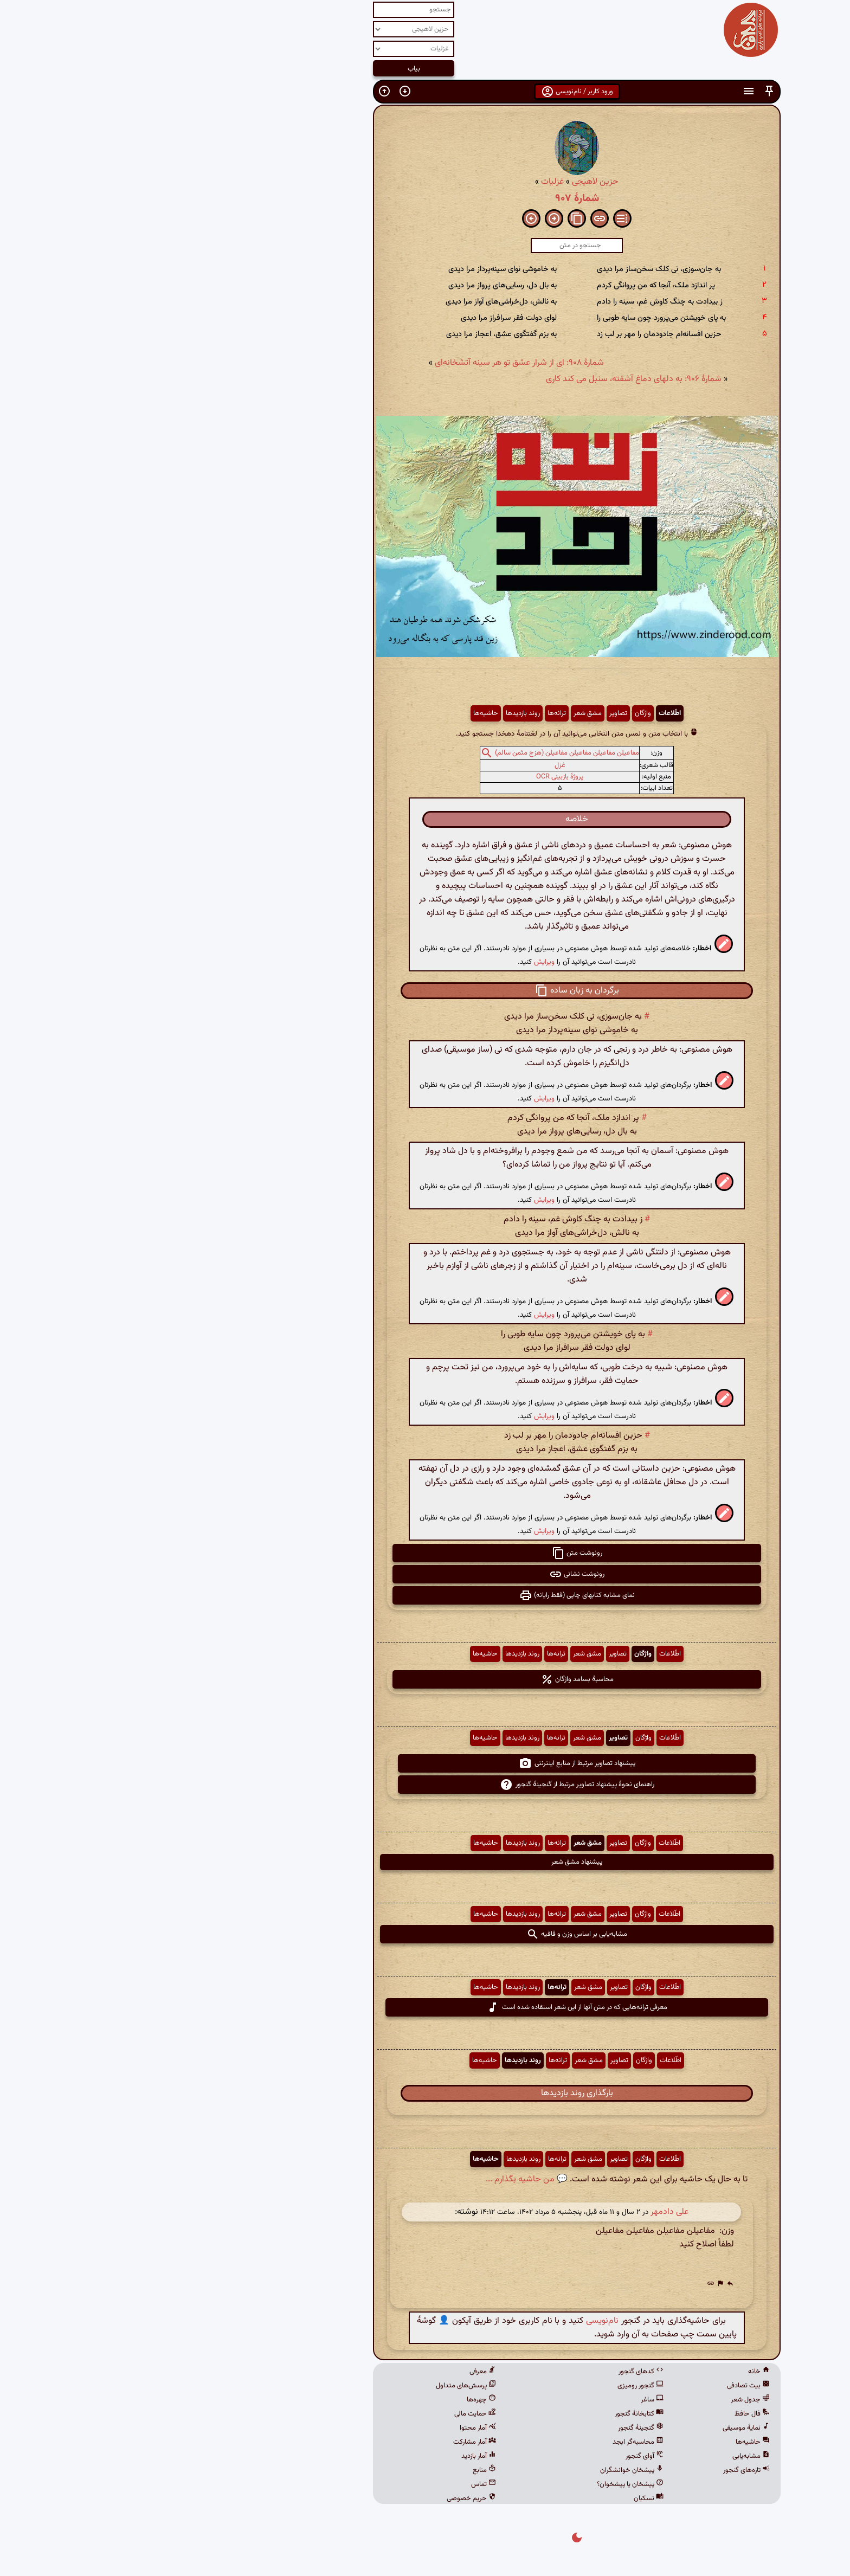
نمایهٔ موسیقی (594, 2428)
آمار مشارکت (322, 2442)
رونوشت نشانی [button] (425, 1574)
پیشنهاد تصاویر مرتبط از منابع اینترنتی (425, 1763)
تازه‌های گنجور (594, 2470)
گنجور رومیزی (489, 2385)
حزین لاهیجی (443, 182)
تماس (331, 2484)
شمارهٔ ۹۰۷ (425, 198)
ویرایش (392, 962)
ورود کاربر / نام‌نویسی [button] (425, 91)
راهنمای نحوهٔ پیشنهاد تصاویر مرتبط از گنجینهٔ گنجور (425, 1784)
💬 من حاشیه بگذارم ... (375, 2179)
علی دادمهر (518, 2212)
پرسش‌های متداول (314, 2385)
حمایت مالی (323, 2413)
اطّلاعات (518, 713)
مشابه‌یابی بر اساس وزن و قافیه (425, 1934)
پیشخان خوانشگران (480, 2470)
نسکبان (497, 2498)
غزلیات (400, 182)
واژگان (491, 713)
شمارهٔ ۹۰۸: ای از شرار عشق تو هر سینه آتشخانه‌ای (367, 363)
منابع (332, 2470)
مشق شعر (436, 713)
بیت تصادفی (596, 2385)
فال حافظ (600, 2413)
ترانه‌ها (405, 713)
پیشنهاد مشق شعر (425, 1862)
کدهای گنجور (489, 2371)
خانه (607, 2371)
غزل (408, 765)
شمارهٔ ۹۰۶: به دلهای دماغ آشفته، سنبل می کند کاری (482, 379)
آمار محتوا (326, 2428)
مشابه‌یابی (599, 2456)
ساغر (500, 2399)
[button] (617, 91)
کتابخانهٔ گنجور (487, 2413)
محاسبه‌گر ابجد (486, 2442)
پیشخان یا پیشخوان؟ (478, 2484)
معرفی (331, 2371)
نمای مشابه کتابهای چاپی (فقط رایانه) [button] (425, 1595)
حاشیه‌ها (333, 713)
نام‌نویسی (450, 2321)
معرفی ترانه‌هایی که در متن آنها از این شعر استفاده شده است (425, 2007)
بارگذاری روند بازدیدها (425, 2093)
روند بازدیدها (371, 713)
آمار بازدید (327, 2456)
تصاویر (466, 713)
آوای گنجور (493, 2456)
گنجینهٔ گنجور (489, 2428)
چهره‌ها (329, 2399)
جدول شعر (598, 2399)
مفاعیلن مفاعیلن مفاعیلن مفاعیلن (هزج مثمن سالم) (415, 753)
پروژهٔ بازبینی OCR (408, 776)
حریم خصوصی (319, 2498)
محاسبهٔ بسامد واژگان (425, 1679)
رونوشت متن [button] (425, 1553)
